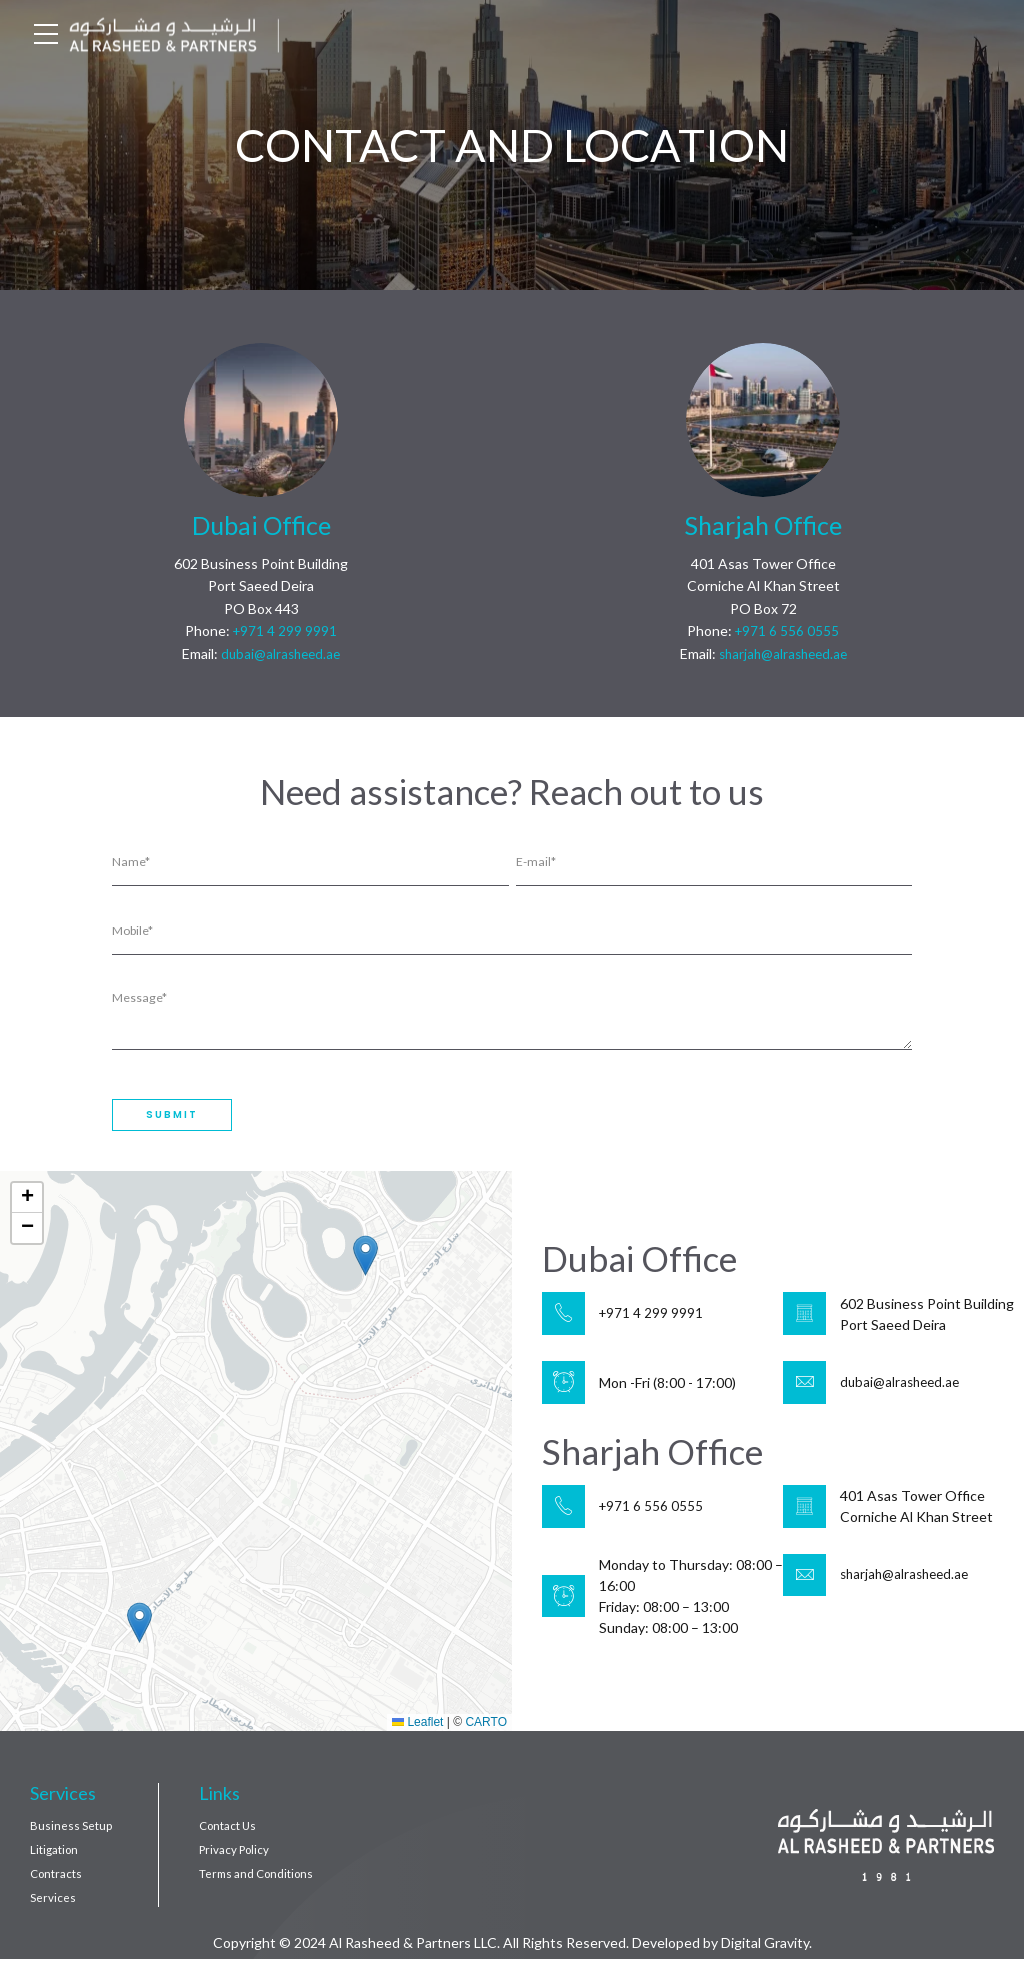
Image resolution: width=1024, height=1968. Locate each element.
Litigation (55, 1855)
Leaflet (417, 1727)
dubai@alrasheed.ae (280, 653)
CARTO (486, 1727)
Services (53, 1905)
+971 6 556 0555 (787, 630)
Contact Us (229, 1830)
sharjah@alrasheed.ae (783, 653)
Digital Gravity (765, 1951)
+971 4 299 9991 (285, 630)
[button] (139, 1627)
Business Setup (71, 1830)
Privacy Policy (236, 1855)
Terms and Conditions (259, 1880)
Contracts (57, 1880)
